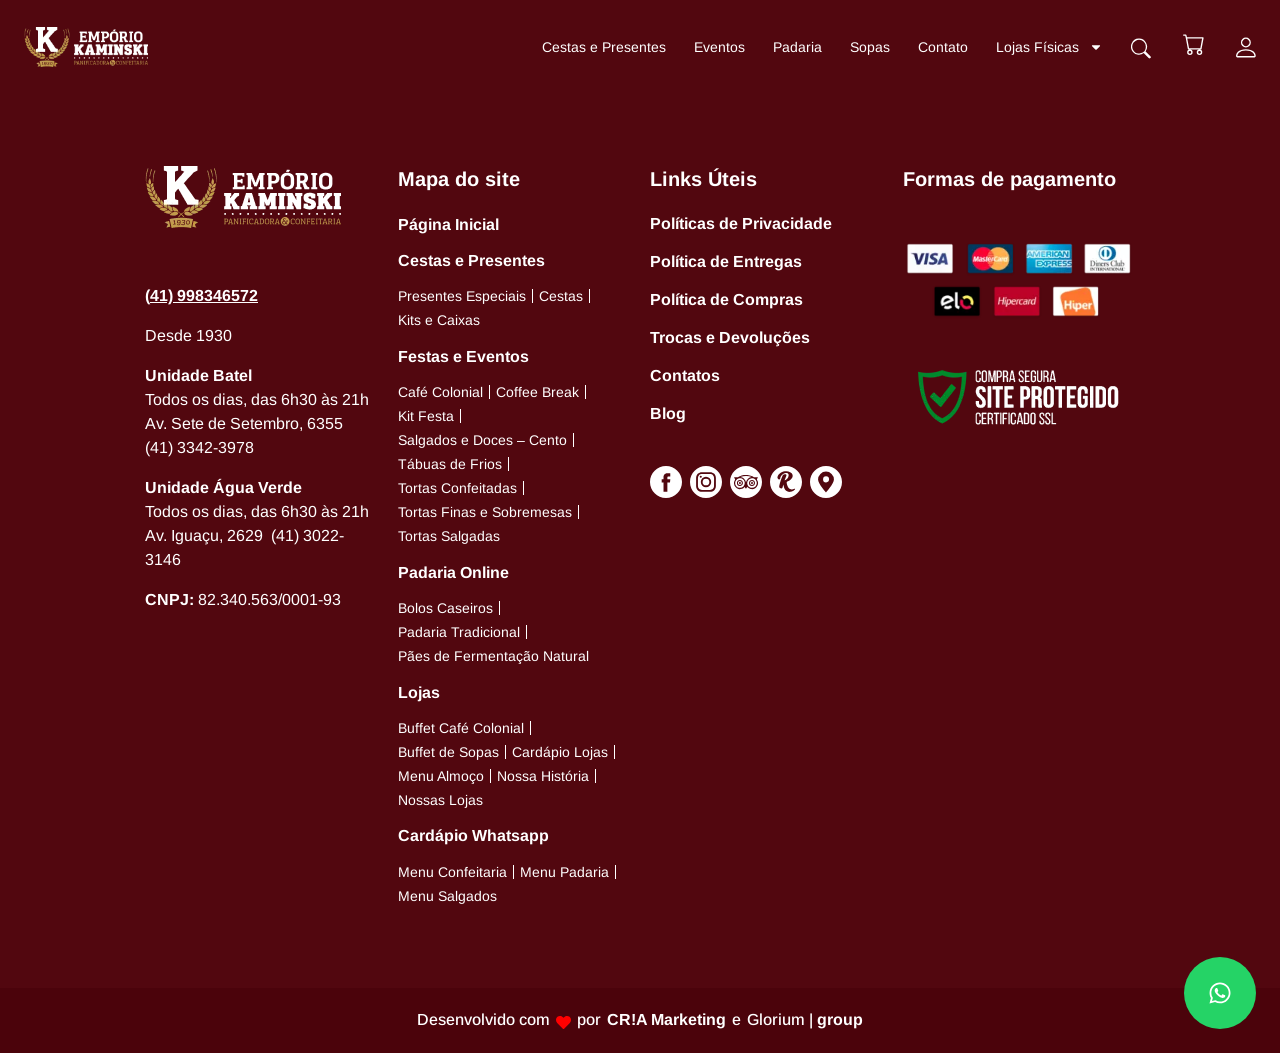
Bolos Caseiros (445, 608)
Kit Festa (426, 416)
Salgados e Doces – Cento (482, 440)
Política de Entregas (726, 261)
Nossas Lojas (440, 800)
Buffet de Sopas (448, 752)
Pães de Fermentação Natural (493, 656)
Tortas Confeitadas (457, 488)
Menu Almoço (441, 776)
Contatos (685, 375)
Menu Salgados (447, 896)
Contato (941, 47)
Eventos (717, 47)
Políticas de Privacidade (741, 223)
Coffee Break (537, 392)
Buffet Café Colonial (461, 728)
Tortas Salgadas (449, 536)
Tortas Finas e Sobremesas (485, 512)
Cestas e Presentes (602, 47)
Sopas (868, 47)
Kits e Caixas (439, 320)
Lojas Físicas (1047, 47)
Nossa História (543, 776)
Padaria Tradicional (459, 632)
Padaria (795, 47)
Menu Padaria (564, 872)
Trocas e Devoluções (730, 337)
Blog (668, 413)
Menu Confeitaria (452, 872)
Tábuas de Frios (450, 464)
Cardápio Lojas (560, 752)
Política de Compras (726, 299)
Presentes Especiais (462, 296)
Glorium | (805, 1019)
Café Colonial (440, 392)
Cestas (561, 296)
